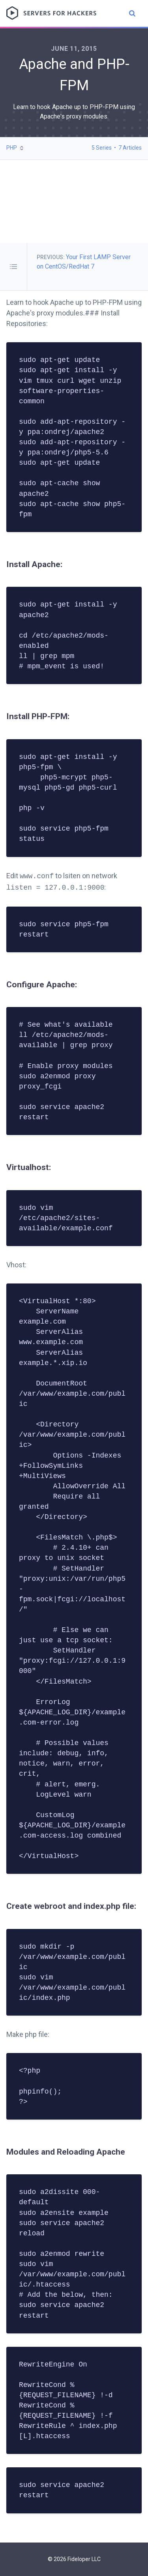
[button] (15, 148)
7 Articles (130, 148)
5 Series (102, 148)
